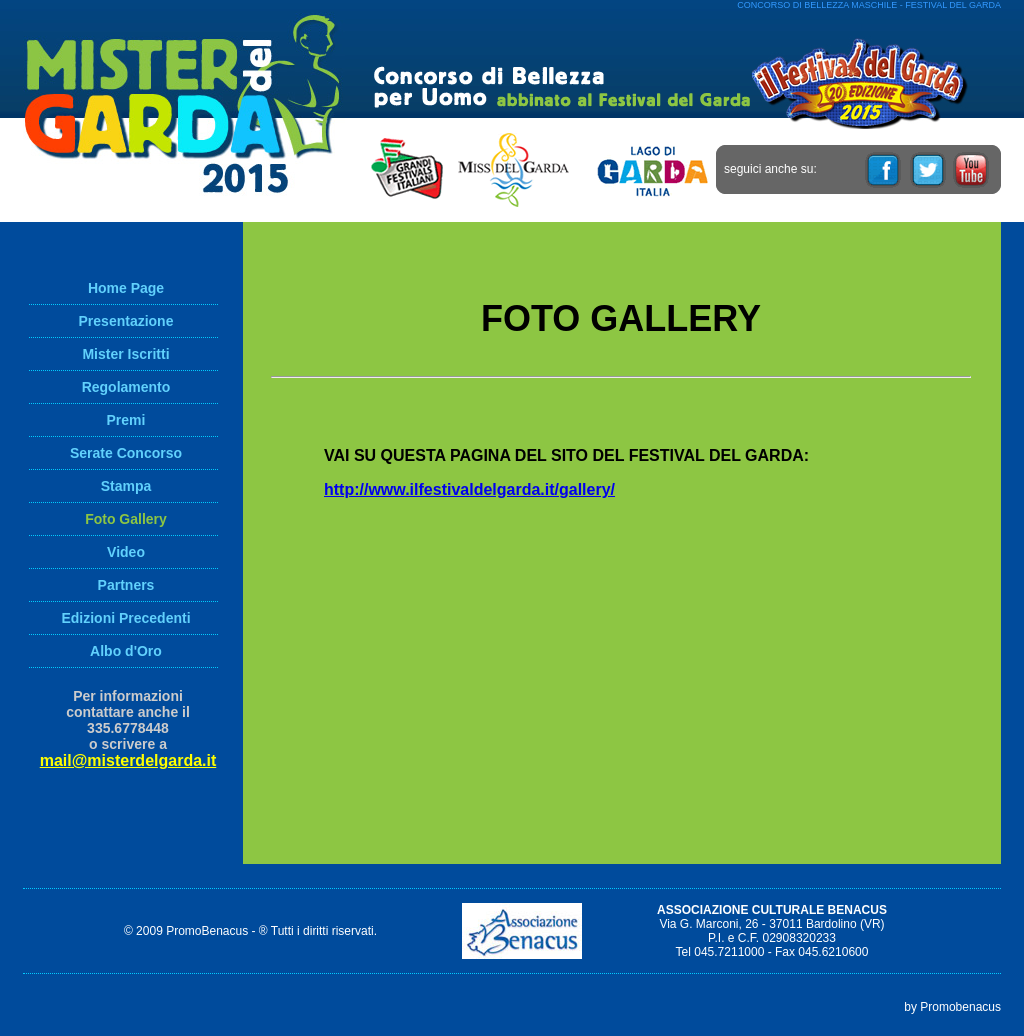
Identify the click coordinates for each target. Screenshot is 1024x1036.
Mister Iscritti (125, 354)
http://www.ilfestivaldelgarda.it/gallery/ (469, 489)
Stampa (126, 486)
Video (126, 552)
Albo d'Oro (126, 651)
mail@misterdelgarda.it (128, 760)
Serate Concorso (126, 453)
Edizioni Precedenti (125, 618)
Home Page (126, 288)
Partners (126, 585)
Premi (126, 420)
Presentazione (126, 321)
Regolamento (126, 387)
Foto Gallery (126, 519)
